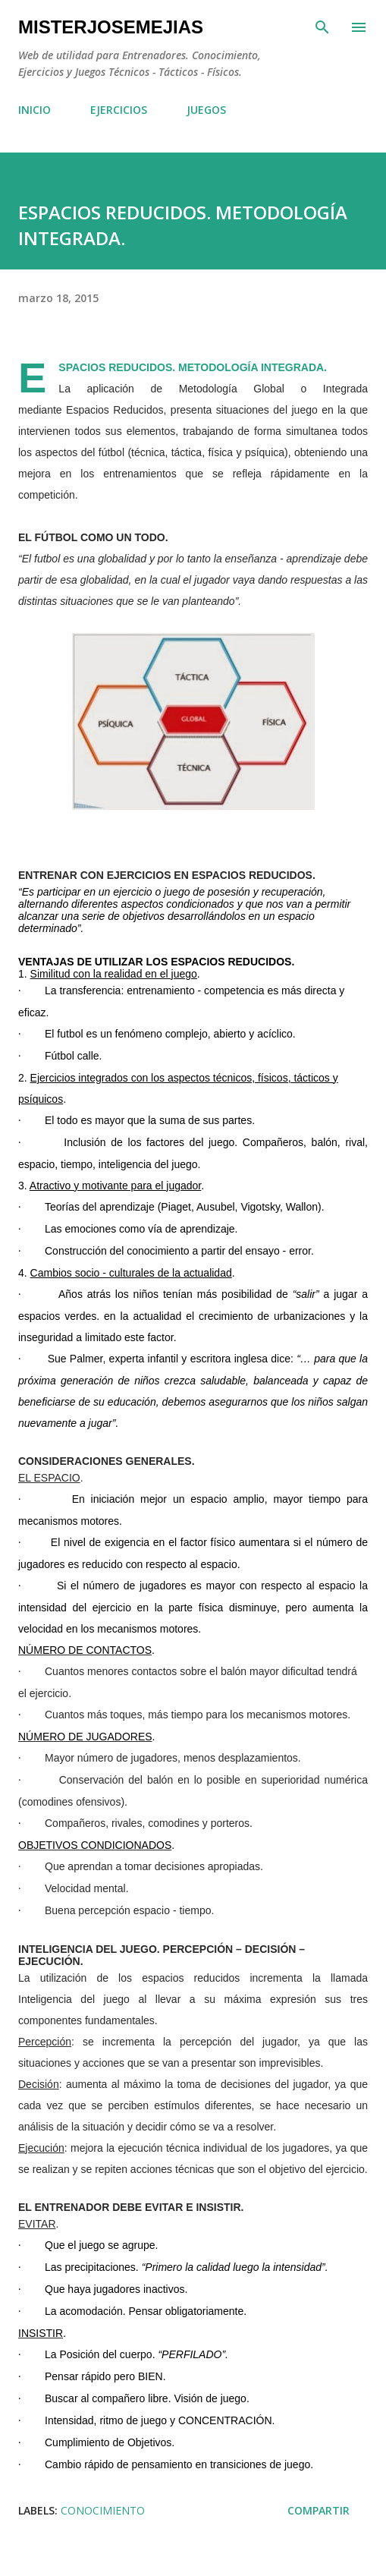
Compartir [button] (318, 2510)
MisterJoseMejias (110, 27)
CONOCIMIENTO (103, 2510)
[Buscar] (322, 27)
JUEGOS (206, 109)
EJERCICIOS (118, 109)
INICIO (34, 109)
